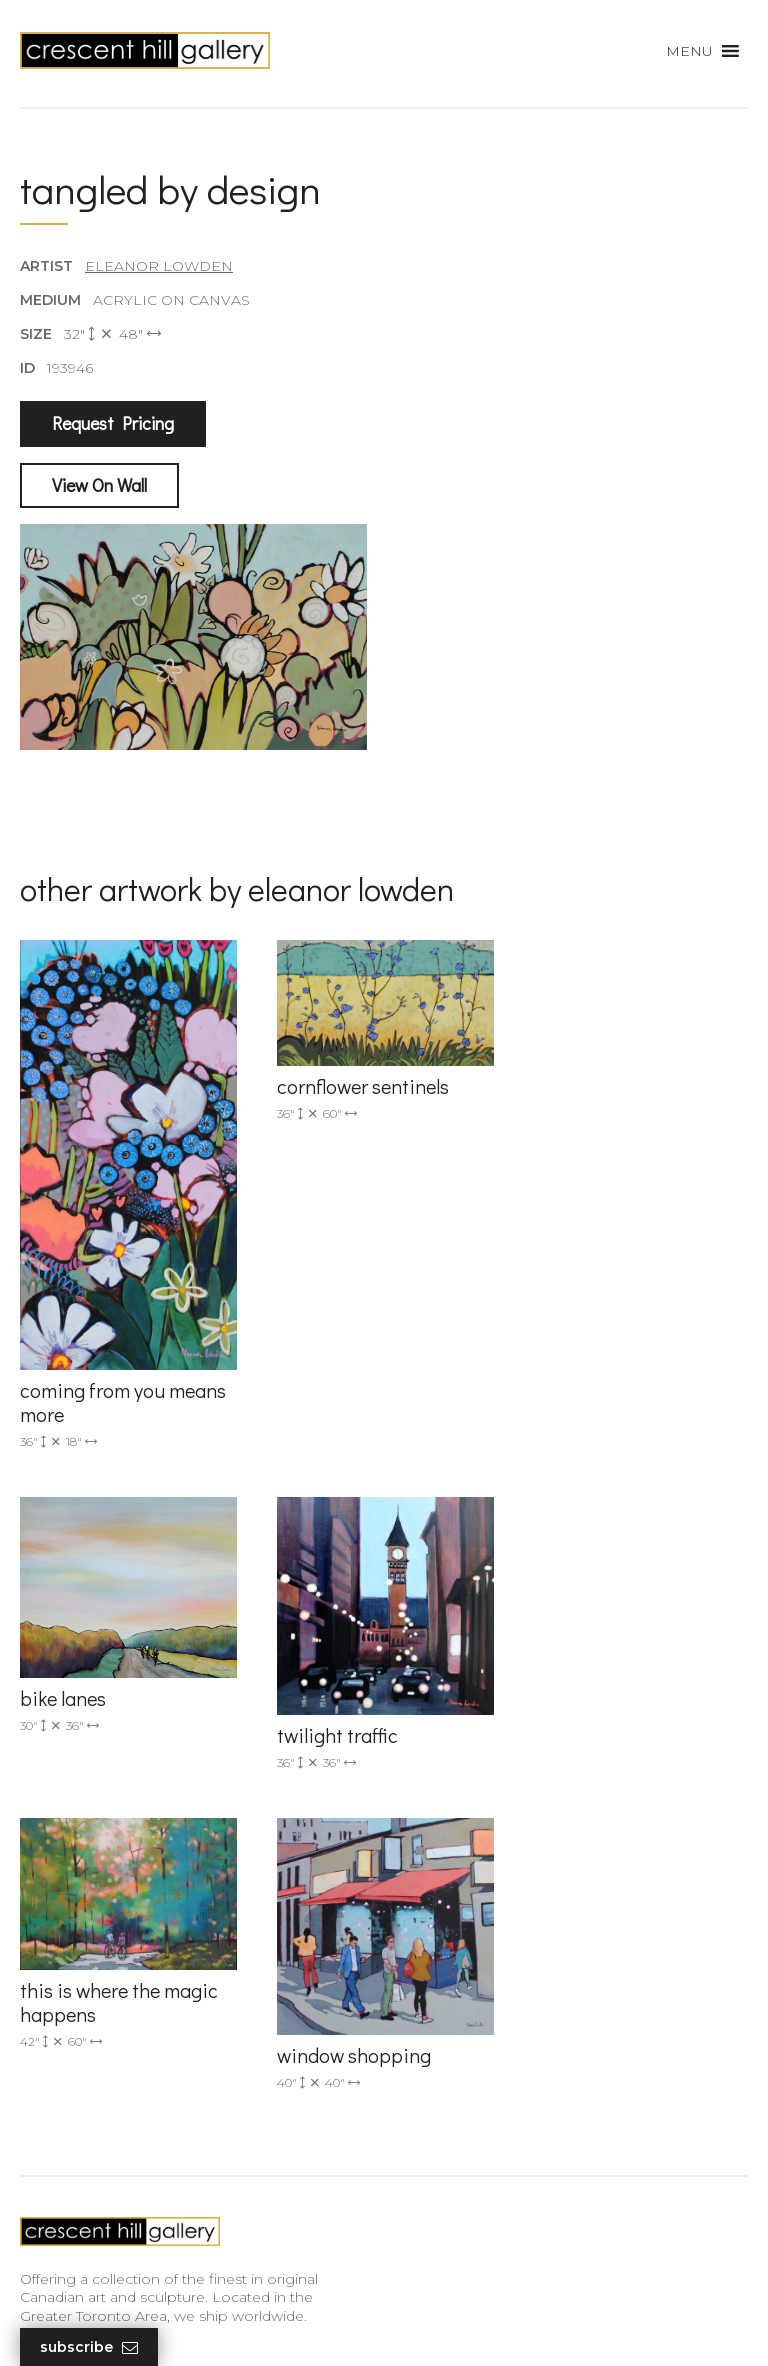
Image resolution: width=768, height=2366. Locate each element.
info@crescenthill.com (481, 1748)
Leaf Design (494, 2325)
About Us (53, 2181)
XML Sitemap (67, 2239)
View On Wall (99, 485)
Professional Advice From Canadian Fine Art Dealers (172, 2143)
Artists (41, 2020)
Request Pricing (113, 424)
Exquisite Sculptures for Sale (118, 2078)
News (40, 2210)
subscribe (465, 2092)
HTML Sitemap (72, 2268)
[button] (689, 51)
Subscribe (89, 2347)
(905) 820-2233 (455, 1722)
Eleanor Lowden (159, 266)
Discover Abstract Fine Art (110, 2106)
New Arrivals (62, 2049)
